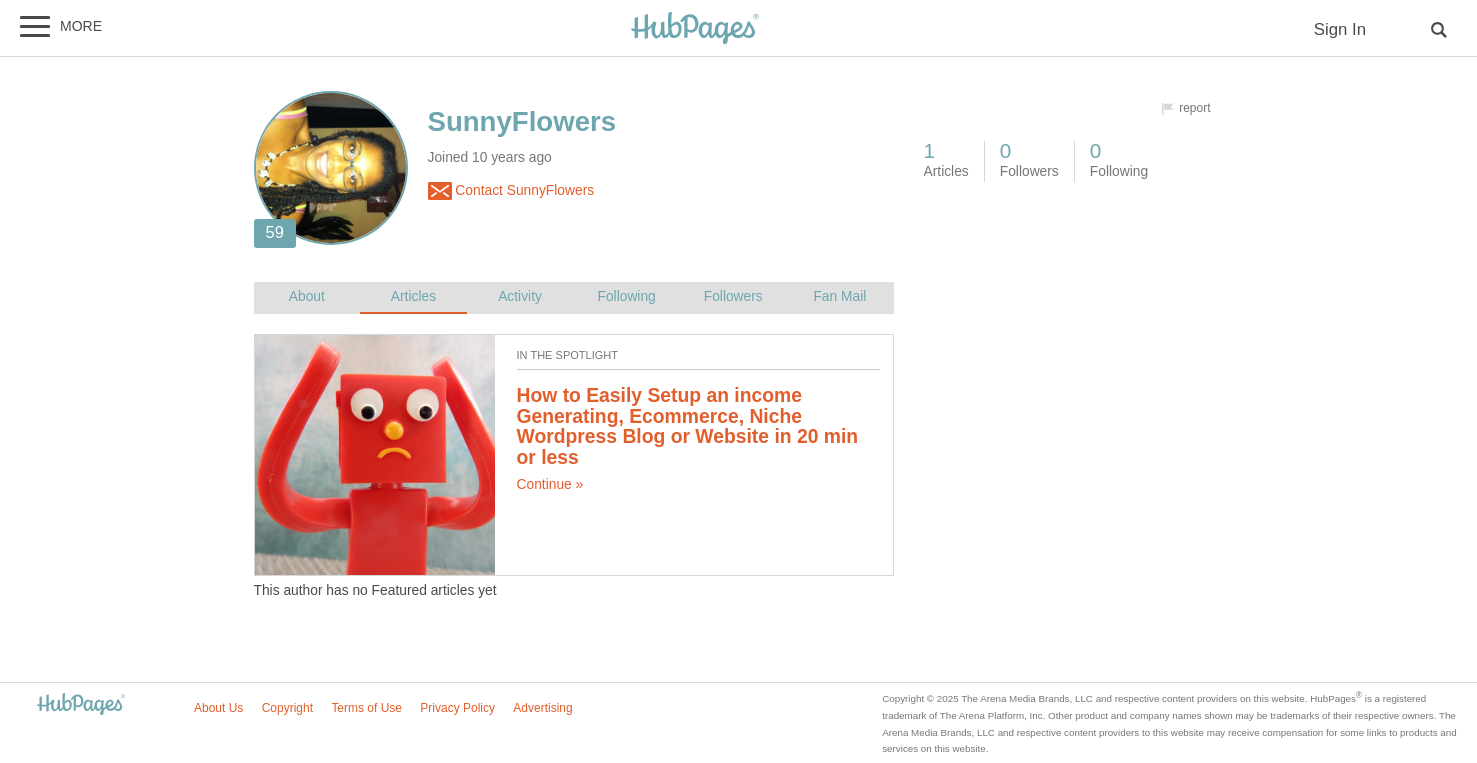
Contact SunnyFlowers (511, 191)
